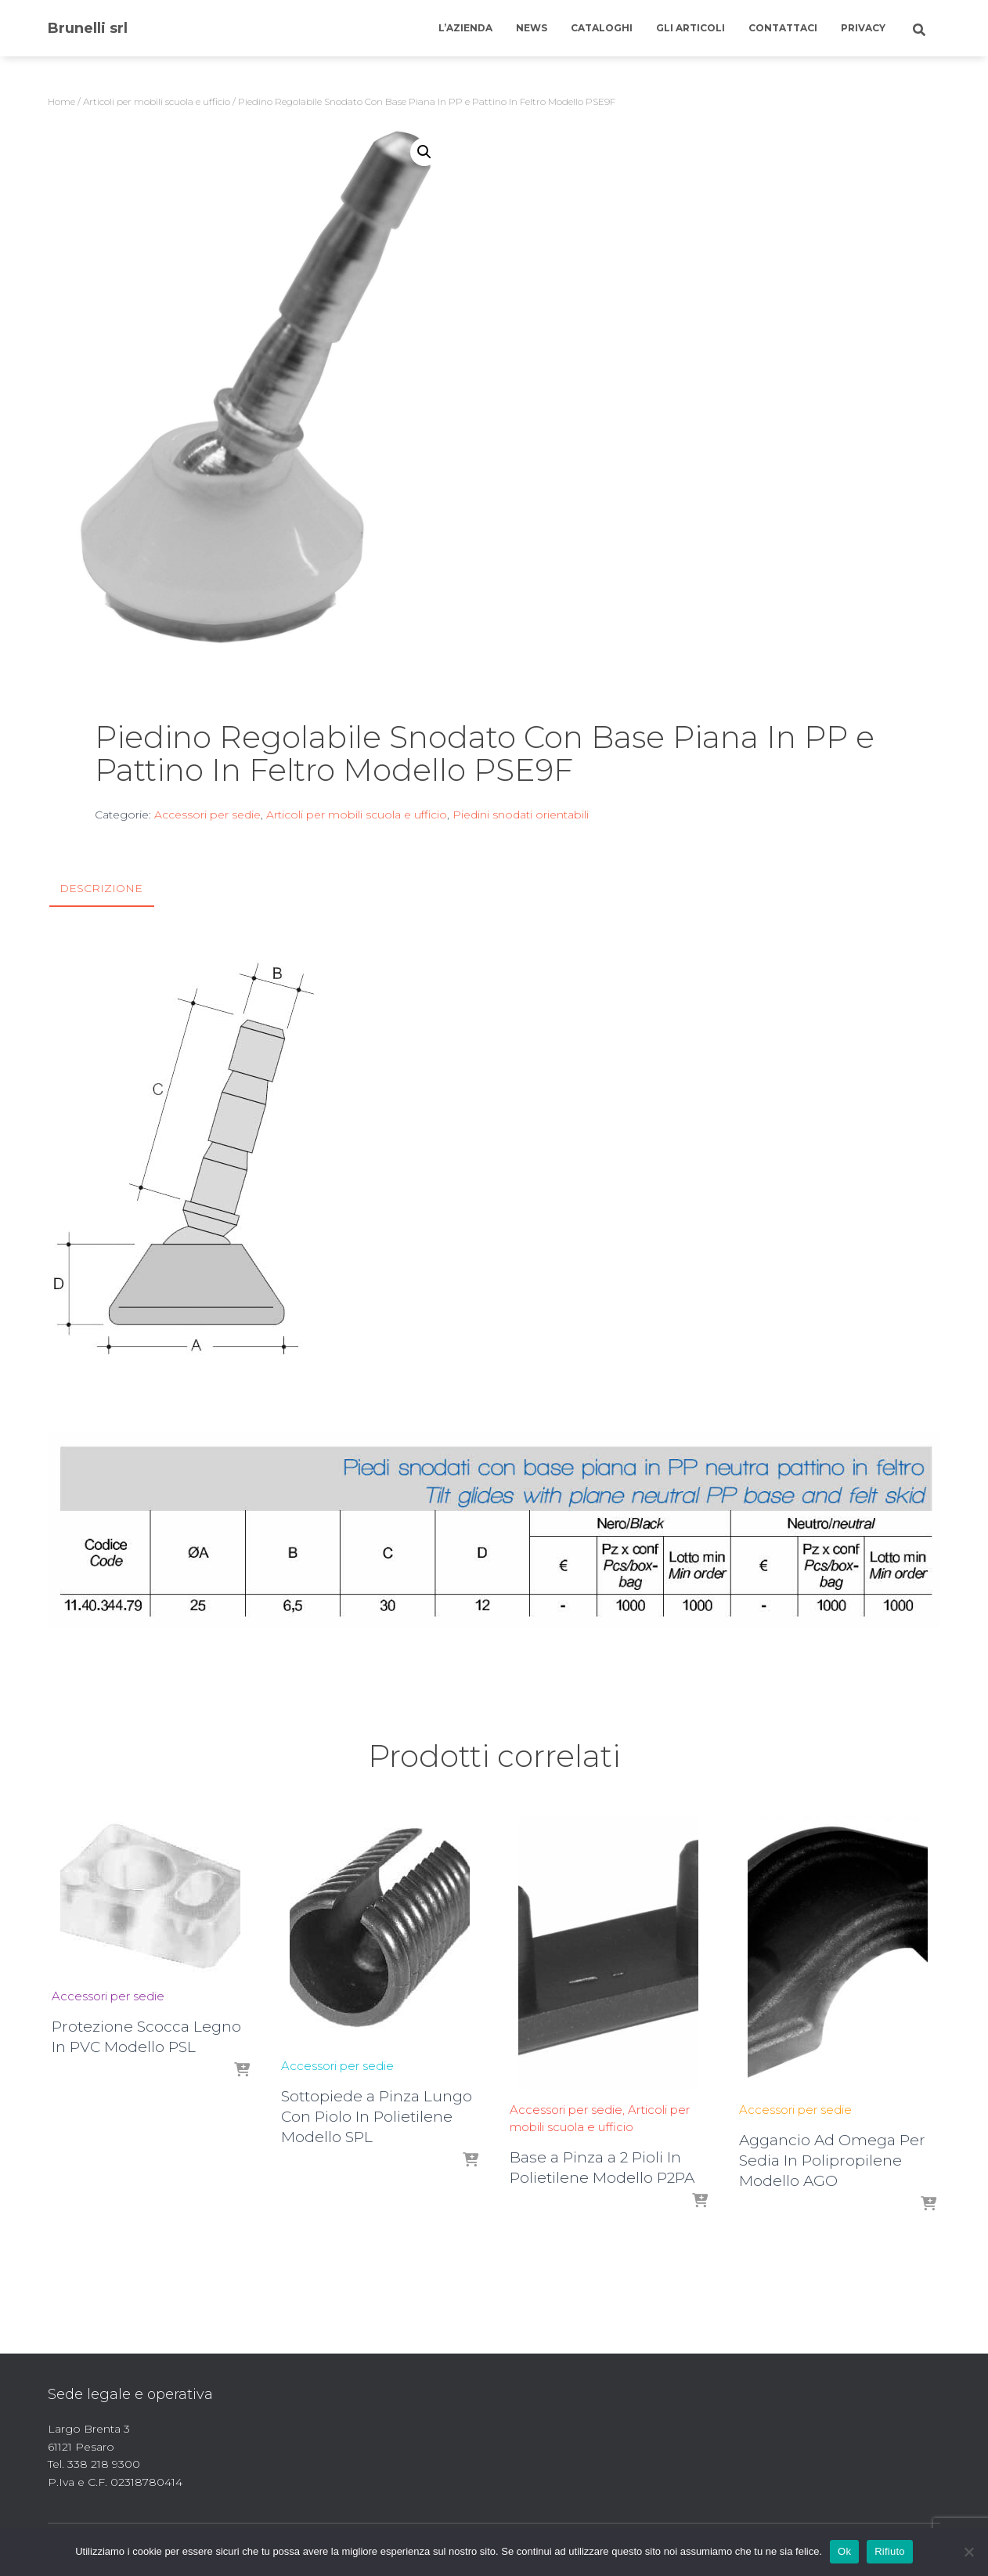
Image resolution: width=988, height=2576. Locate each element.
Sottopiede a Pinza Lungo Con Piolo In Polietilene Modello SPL (376, 2116)
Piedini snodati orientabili (521, 814)
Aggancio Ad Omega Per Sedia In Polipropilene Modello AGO (832, 2160)
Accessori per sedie (207, 814)
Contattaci (782, 28)
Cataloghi (602, 28)
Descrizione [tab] (100, 888)
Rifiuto (889, 2551)
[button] (424, 152)
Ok (844, 2551)
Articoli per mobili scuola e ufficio (156, 101)
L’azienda (465, 28)
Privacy (863, 28)
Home (61, 101)
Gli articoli (690, 28)
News (531, 28)
